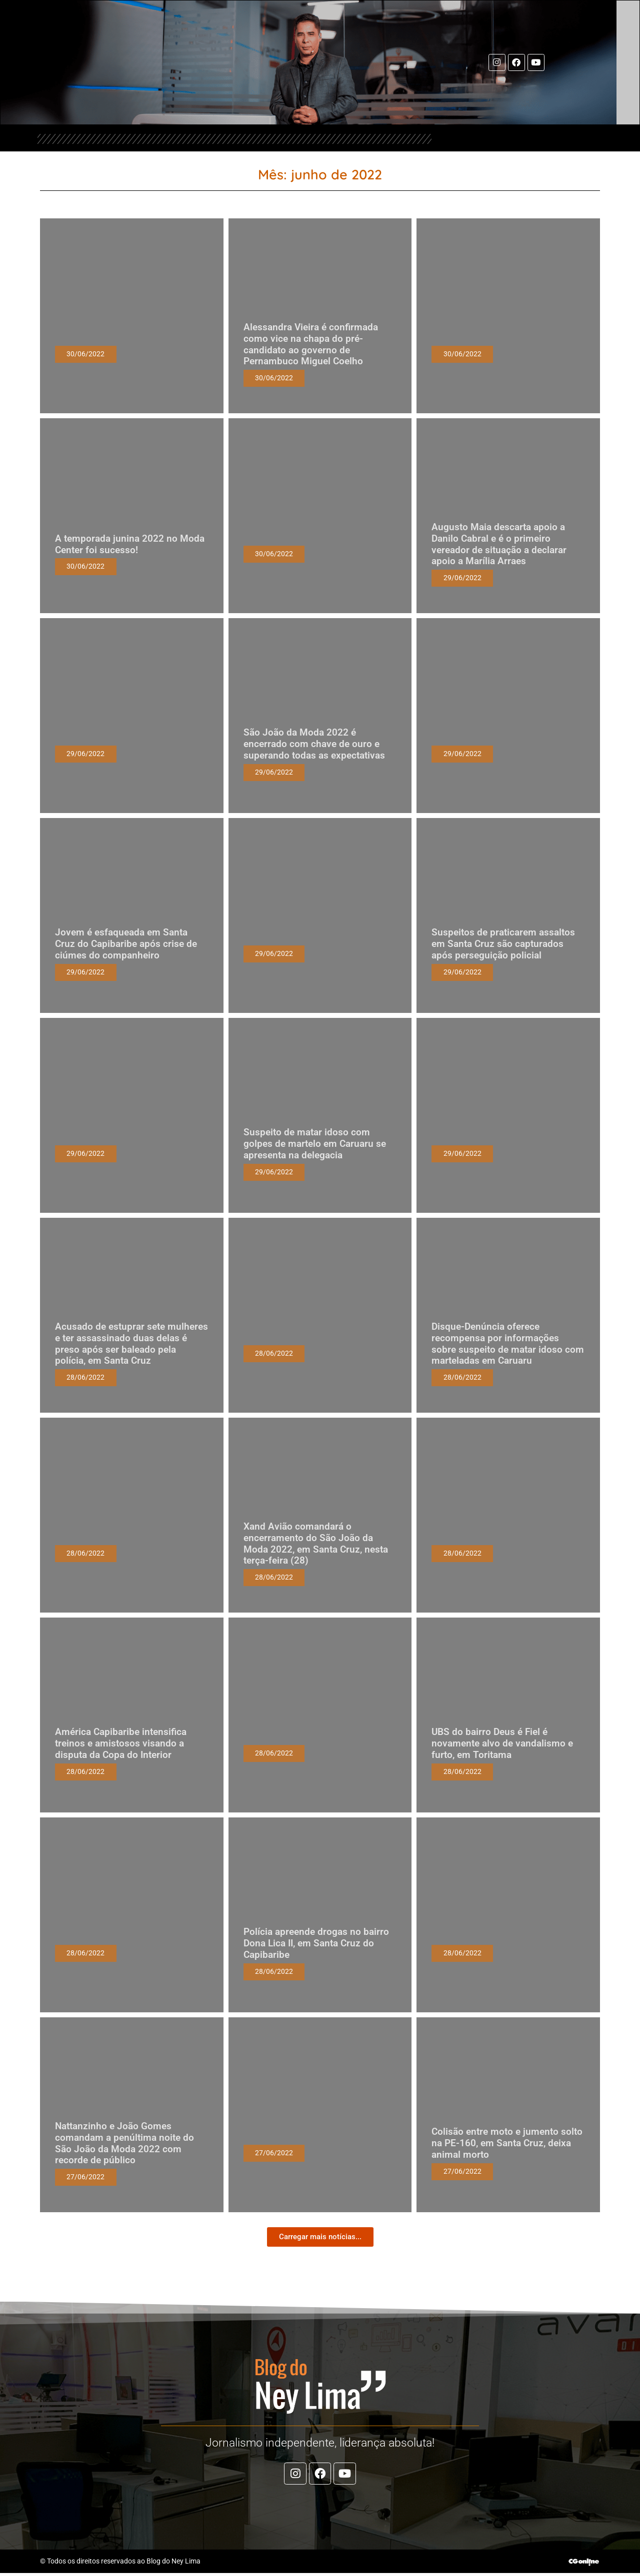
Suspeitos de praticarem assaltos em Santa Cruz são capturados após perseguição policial (503, 944)
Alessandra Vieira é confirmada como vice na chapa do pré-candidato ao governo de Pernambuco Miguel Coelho (311, 344)
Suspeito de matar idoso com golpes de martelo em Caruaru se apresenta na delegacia (315, 1144)
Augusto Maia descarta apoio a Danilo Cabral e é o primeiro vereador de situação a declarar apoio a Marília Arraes (499, 544)
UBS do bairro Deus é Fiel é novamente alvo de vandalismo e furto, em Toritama (502, 1743)
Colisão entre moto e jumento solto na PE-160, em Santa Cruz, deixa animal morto (507, 2143)
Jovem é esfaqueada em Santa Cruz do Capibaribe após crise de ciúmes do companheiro (126, 944)
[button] (320, 2237)
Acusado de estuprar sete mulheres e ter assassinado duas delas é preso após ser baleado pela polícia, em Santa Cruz (131, 1344)
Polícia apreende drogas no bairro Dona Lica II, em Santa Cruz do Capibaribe (316, 1943)
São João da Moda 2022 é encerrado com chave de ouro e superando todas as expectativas (314, 744)
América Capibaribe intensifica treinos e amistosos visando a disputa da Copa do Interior (120, 1743)
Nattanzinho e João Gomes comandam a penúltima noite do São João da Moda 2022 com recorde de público (124, 2143)
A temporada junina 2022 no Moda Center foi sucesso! (129, 544)
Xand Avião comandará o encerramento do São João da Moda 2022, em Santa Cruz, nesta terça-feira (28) (316, 1544)
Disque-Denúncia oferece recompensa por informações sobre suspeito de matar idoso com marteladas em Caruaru (508, 1344)
